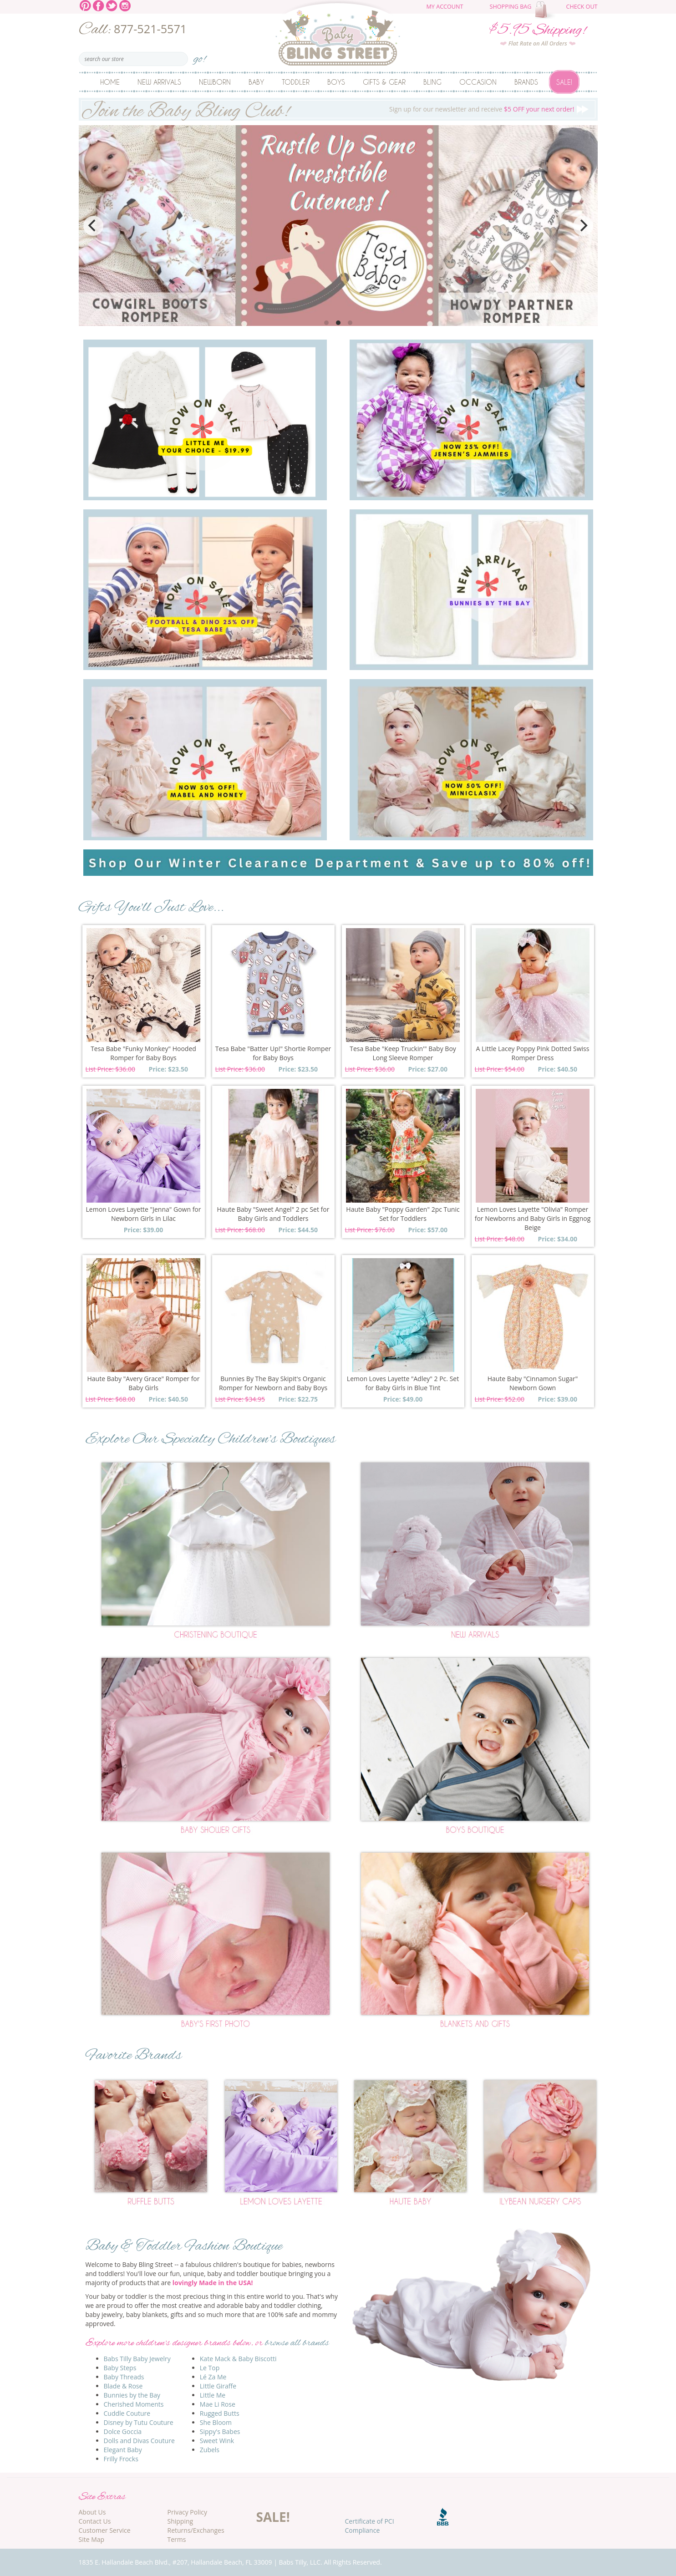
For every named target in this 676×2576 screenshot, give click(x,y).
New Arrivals (159, 82)
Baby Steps (120, 2367)
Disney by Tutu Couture (138, 2422)
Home (110, 82)
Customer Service (105, 2530)
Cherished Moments (134, 2404)
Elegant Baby (123, 2449)
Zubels (209, 2449)
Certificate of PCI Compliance (369, 2526)
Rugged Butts (219, 2413)
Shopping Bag (511, 6)
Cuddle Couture (127, 2413)
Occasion (478, 82)
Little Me (212, 2395)
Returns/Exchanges (196, 2530)
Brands (526, 82)
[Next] (583, 226)
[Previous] (93, 226)
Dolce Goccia (123, 2431)
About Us (92, 2512)
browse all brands (297, 2343)
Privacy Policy (187, 2512)
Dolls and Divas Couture (139, 2440)
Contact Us (95, 2521)
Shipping (180, 2521)
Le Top (210, 2367)
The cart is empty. (546, 10)
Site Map (92, 2539)
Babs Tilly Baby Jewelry (137, 2358)
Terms (177, 2539)
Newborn (215, 82)
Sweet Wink (217, 2440)
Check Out (581, 6)
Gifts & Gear (384, 82)
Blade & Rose (123, 2386)
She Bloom (216, 2422)
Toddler (296, 82)
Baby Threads (124, 2377)
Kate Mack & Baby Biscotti (238, 2358)
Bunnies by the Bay (132, 2395)
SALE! (273, 2516)
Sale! (564, 82)
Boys (336, 82)
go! (199, 56)
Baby (256, 82)
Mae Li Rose (217, 2404)
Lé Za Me (213, 2377)
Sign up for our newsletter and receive (338, 109)
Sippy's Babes (220, 2431)
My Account (445, 6)
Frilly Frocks (121, 2458)
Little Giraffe (218, 2386)
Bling (432, 82)
